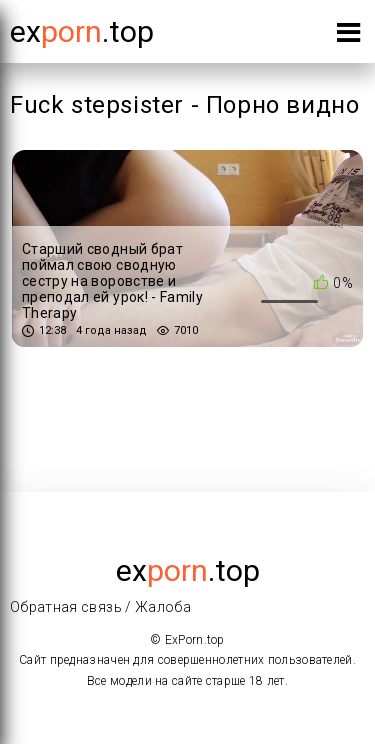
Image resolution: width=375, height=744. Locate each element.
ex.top (188, 570)
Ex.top (82, 31)
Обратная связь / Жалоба (100, 607)
